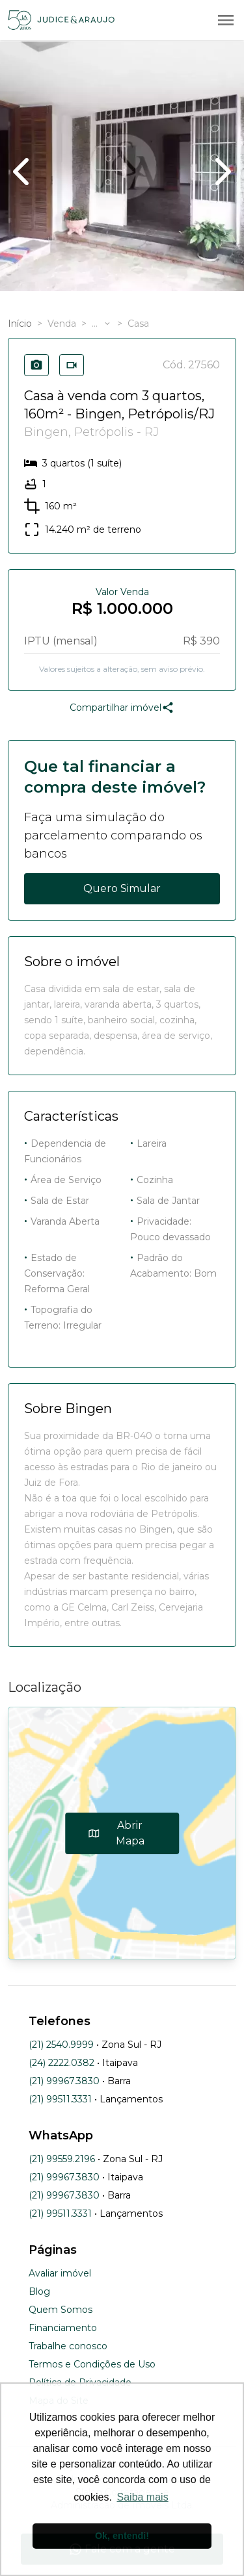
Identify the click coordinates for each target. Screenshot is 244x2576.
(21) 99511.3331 (60, 2099)
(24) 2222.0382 (61, 2063)
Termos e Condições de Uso (92, 2364)
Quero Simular (122, 888)
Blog (39, 2291)
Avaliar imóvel (60, 2273)
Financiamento (63, 2328)
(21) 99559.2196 (62, 2159)
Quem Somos (60, 2309)
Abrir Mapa (116, 1833)
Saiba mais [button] (143, 2497)
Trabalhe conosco (68, 2346)
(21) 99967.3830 (64, 2081)
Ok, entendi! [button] (122, 2536)
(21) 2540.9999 (61, 2044)
